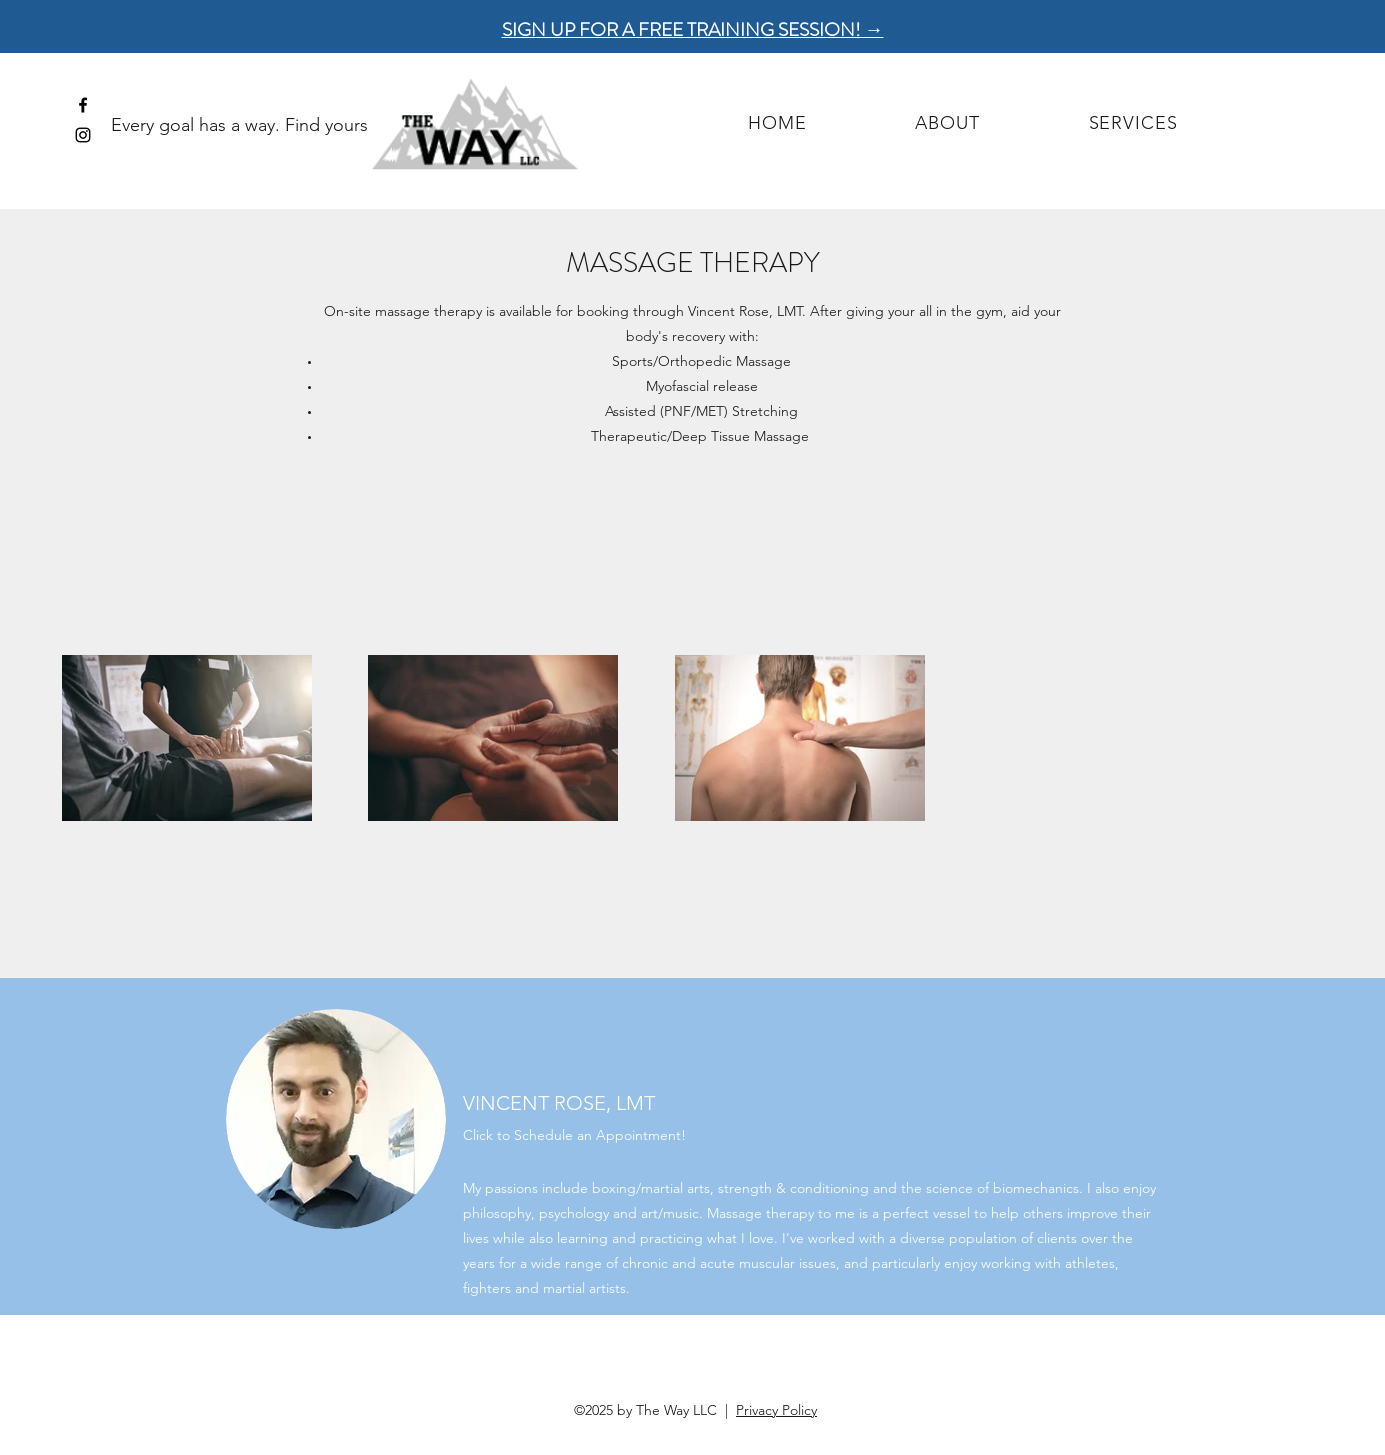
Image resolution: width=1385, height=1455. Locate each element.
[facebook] (83, 105)
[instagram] (83, 135)
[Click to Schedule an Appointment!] (584, 1135)
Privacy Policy (776, 1410)
